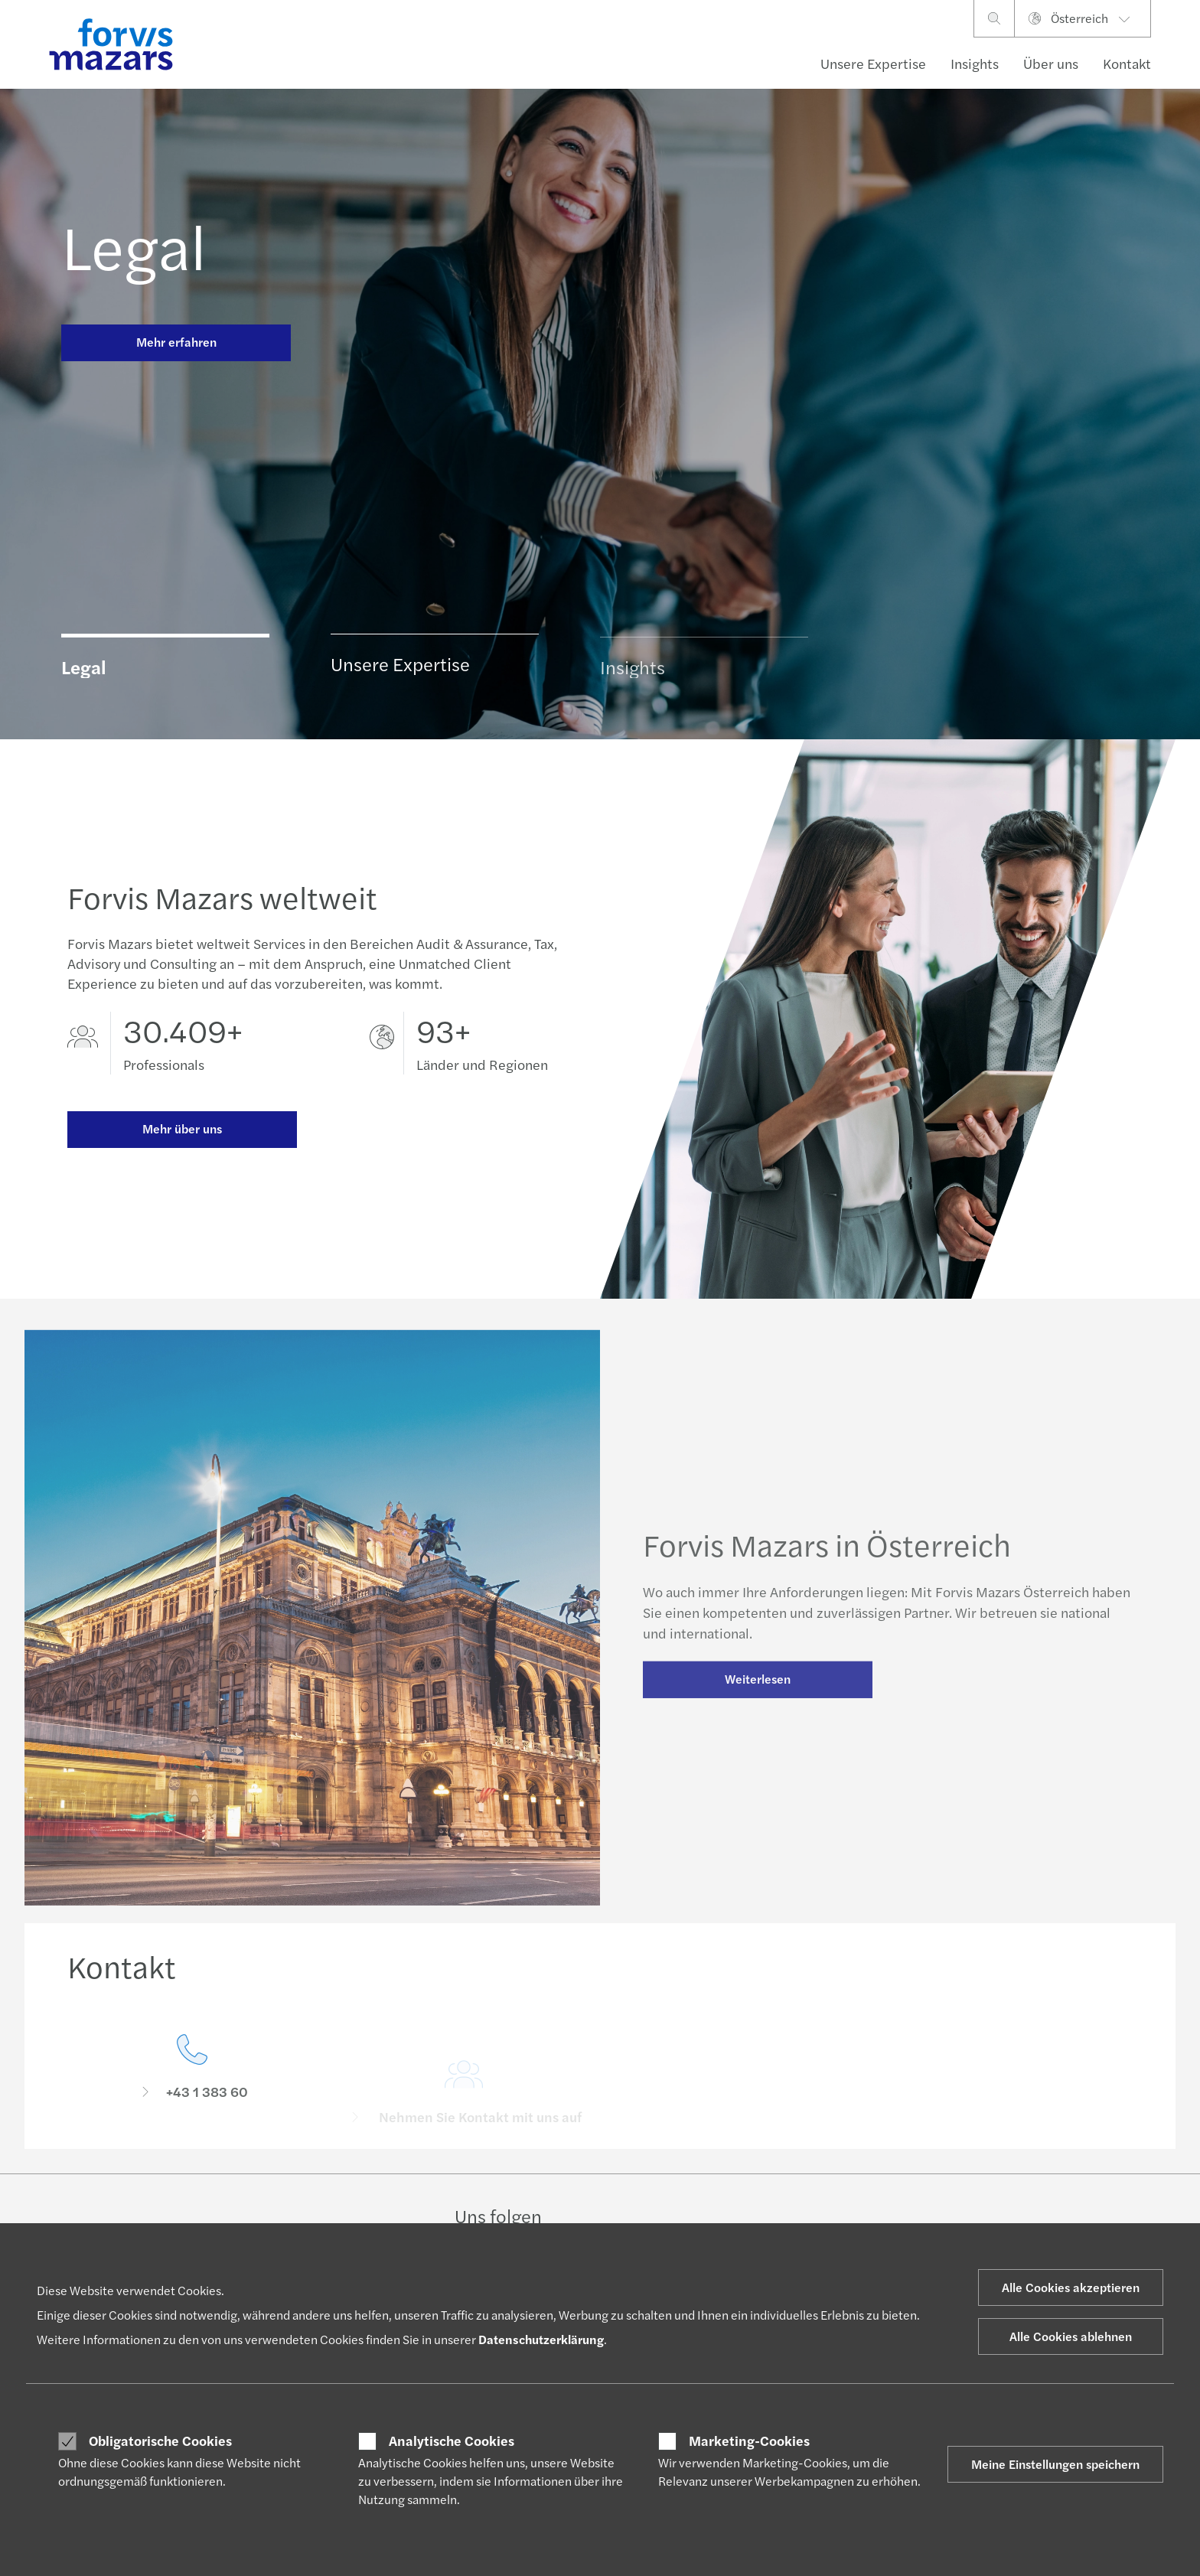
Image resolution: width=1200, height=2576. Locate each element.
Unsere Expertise (873, 63)
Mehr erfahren (176, 342)
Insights (975, 63)
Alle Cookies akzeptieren (1071, 2287)
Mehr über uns (182, 1129)
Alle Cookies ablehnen (1070, 2336)
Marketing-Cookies (749, 2440)
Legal (134, 245)
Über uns (1050, 63)
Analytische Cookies (451, 2440)
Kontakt (1127, 63)
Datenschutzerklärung (541, 2339)
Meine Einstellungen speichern (1055, 2464)
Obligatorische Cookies (160, 2440)
